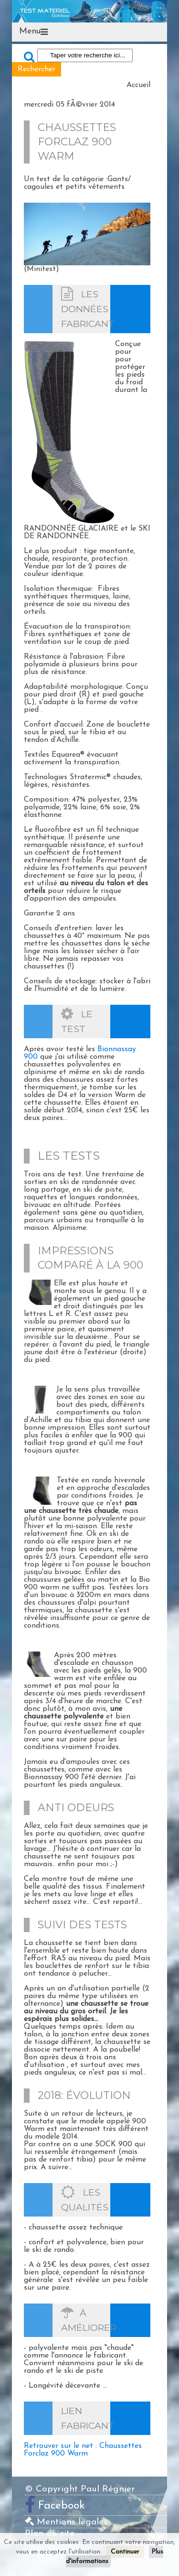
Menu (30, 31)
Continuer (125, 2551)
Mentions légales (66, 2522)
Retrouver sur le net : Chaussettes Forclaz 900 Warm (83, 2449)
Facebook (61, 2505)
